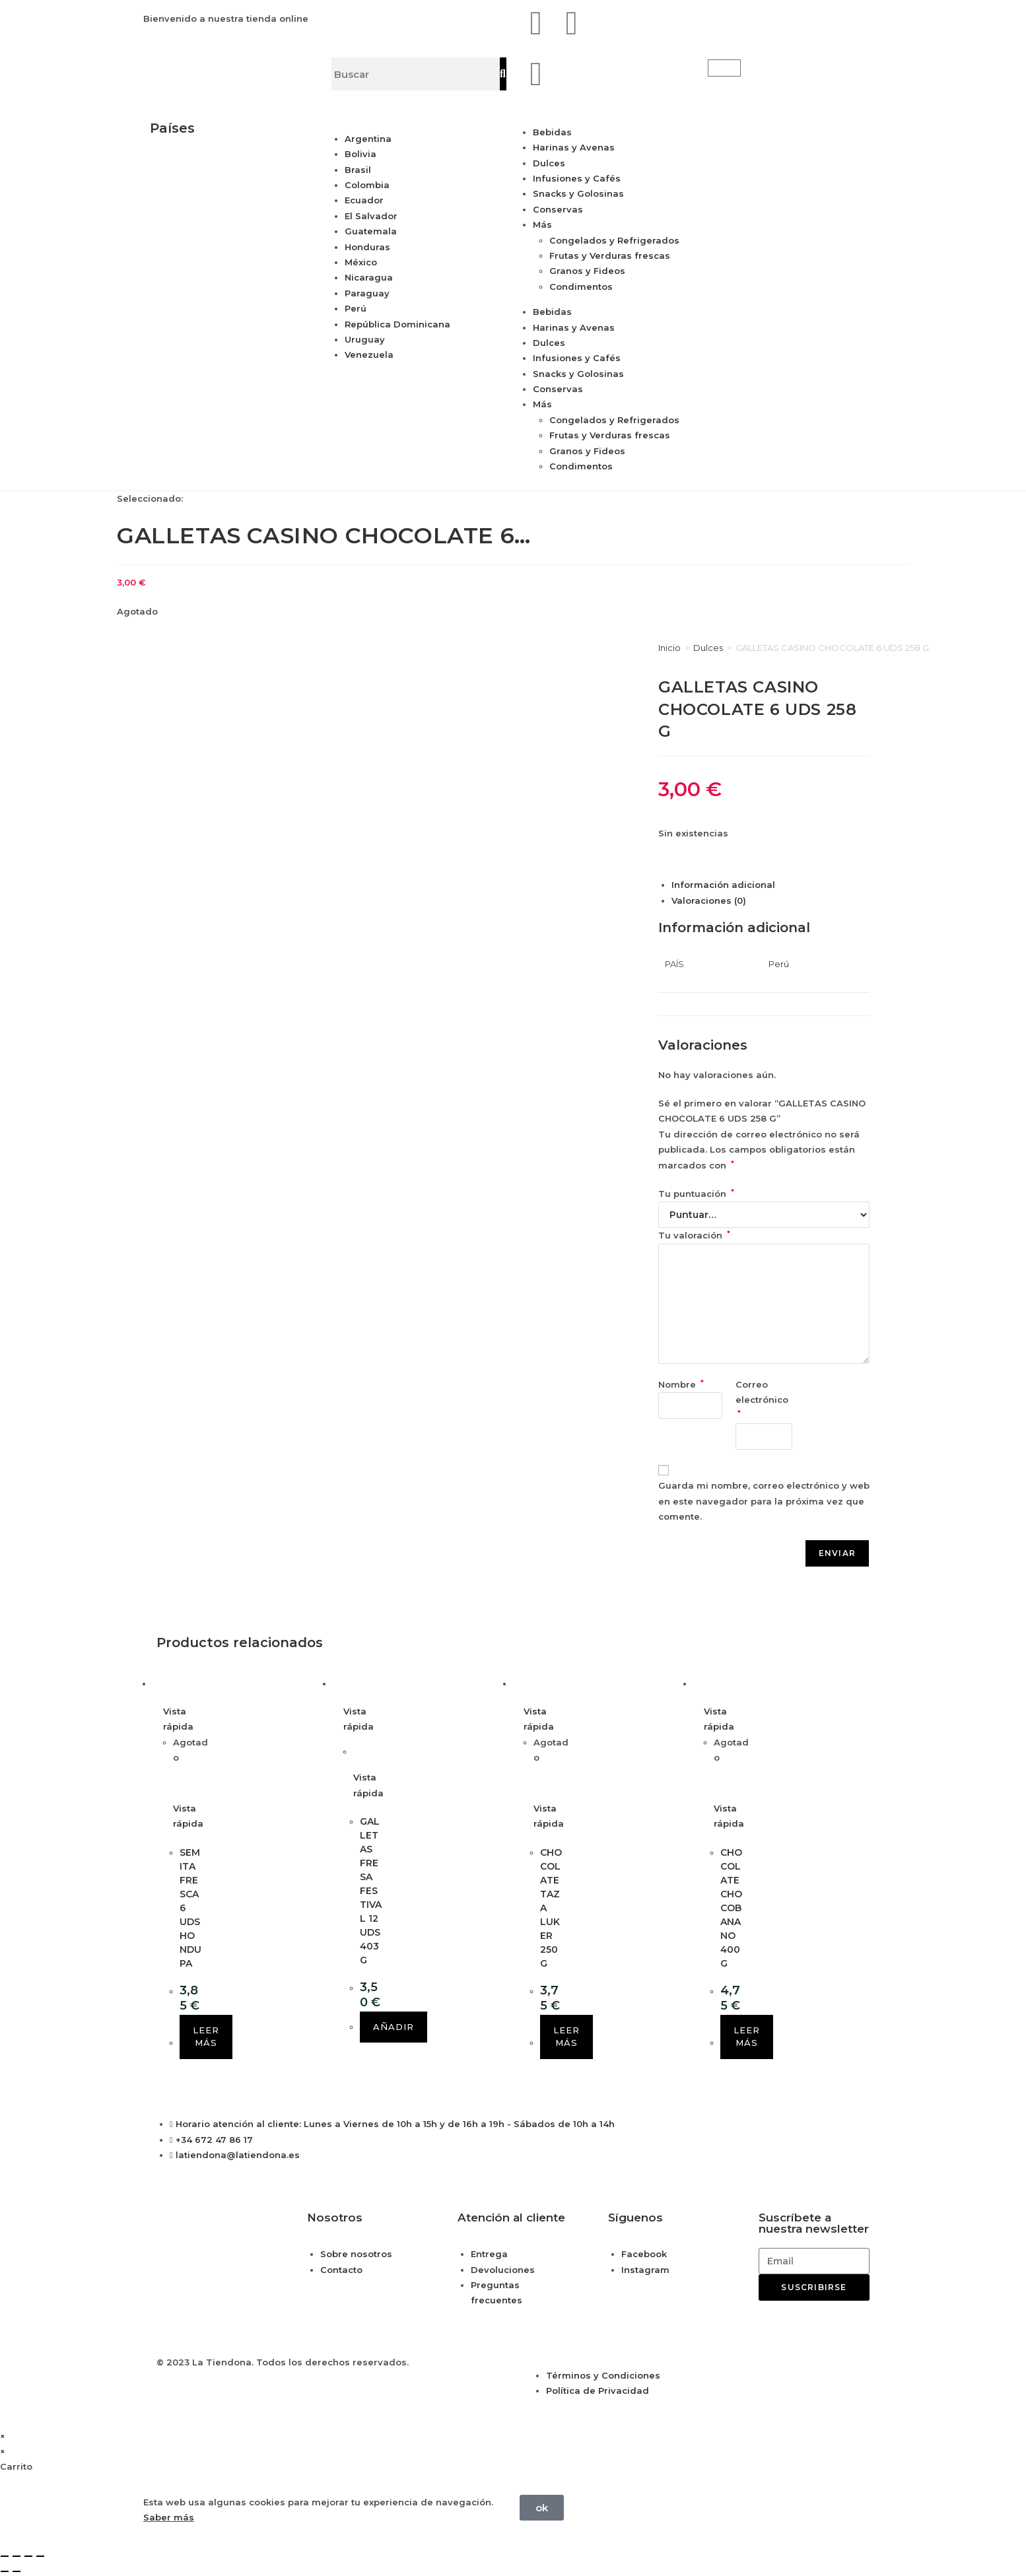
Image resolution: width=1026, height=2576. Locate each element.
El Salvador (371, 216)
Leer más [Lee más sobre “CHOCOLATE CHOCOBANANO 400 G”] (747, 2037)
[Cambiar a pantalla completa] (16, 2556)
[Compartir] (28, 2556)
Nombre (681, 1384)
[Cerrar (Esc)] (40, 2556)
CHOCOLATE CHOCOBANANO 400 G (731, 1908)
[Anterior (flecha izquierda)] (4, 2571)
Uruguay (365, 339)
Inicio (669, 647)
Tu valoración (694, 1235)
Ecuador (364, 200)
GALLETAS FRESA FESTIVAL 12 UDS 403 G (371, 1890)
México (361, 262)
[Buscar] (503, 73)
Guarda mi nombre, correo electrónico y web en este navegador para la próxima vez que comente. (764, 1501)
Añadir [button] (393, 2026)
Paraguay (367, 293)
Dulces (549, 163)
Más (542, 224)
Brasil (358, 169)
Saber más (168, 2517)
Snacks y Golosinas (578, 193)
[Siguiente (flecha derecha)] (16, 2571)
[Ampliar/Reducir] (4, 2556)
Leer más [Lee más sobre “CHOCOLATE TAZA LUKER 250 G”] (566, 2037)
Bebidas (552, 132)
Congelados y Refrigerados (614, 240)
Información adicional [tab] (723, 884)
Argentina (368, 138)
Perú (355, 308)
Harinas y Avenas (574, 147)
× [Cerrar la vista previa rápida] (2, 2436)
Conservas (558, 209)
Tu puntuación (696, 1193)
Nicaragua (369, 277)
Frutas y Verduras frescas (609, 255)
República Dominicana (397, 324)
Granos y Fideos (587, 270)
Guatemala (371, 231)
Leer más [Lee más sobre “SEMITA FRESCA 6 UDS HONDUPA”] (206, 2037)
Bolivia (360, 154)
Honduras (367, 247)
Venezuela (369, 354)
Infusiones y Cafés (577, 178)
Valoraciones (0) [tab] (708, 900)
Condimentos (581, 286)
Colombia (367, 185)
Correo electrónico (763, 1398)
